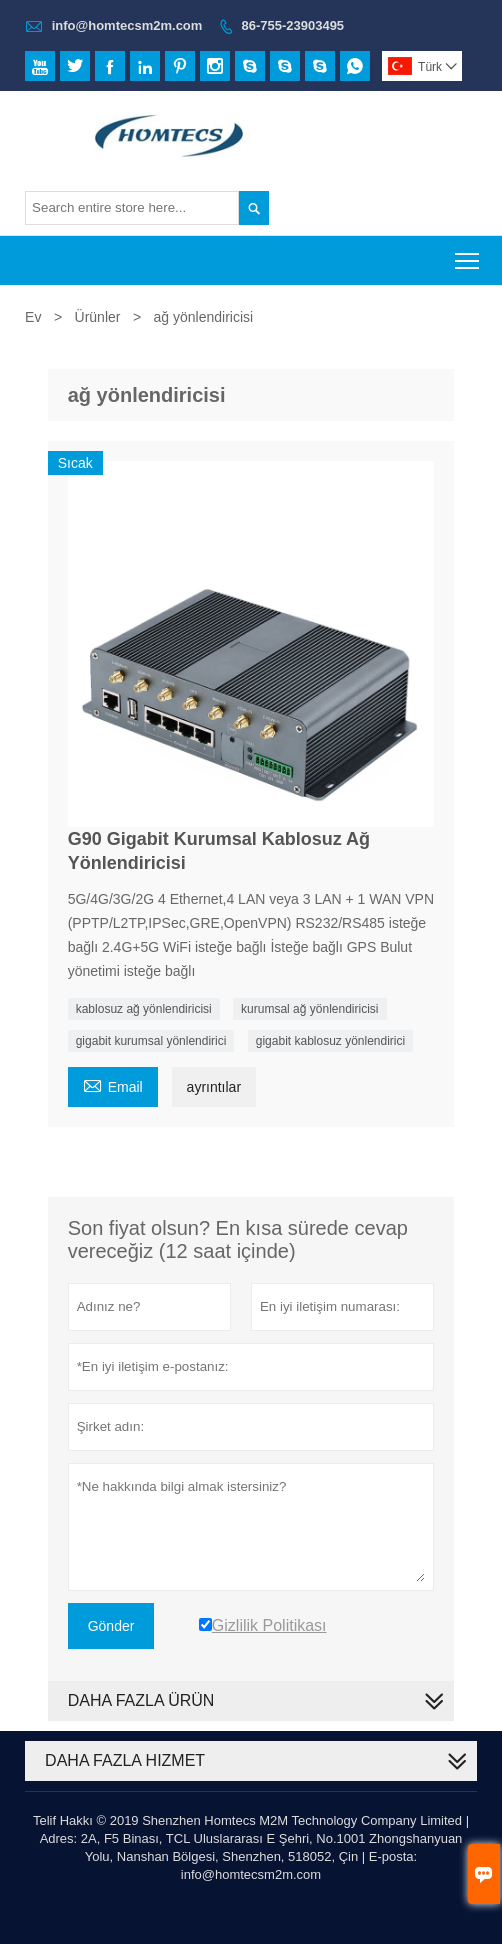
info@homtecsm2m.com (127, 25)
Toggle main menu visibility (468, 254)
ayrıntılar (214, 1087)
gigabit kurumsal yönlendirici (151, 1041)
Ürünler (98, 317)
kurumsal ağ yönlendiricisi (309, 1009)
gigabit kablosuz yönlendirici (330, 1041)
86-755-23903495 (292, 25)
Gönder (111, 1626)
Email (113, 1084)
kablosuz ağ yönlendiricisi (144, 1009)
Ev (33, 317)
